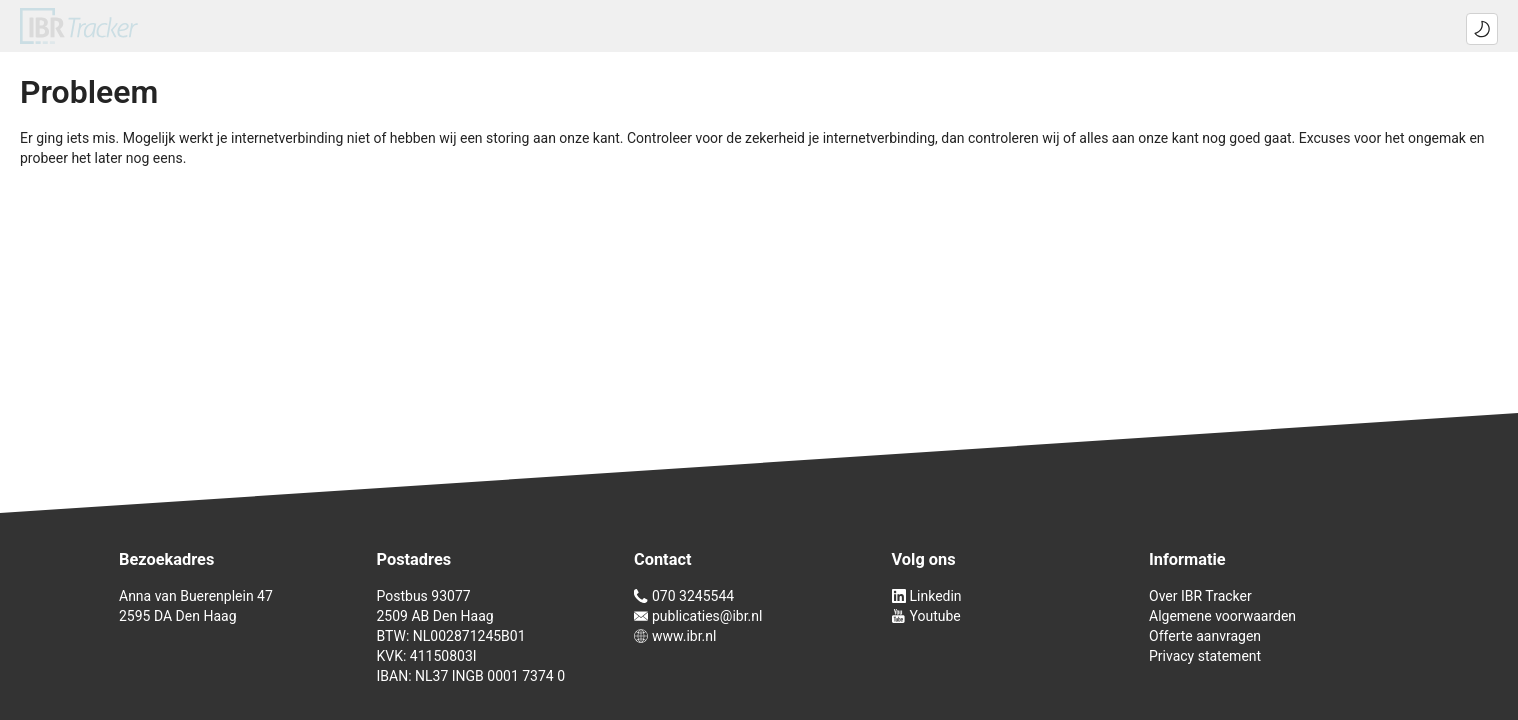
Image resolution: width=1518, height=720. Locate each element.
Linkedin (927, 596)
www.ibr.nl (675, 636)
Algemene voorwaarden (1222, 616)
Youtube (926, 616)
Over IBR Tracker (1200, 596)
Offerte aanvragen (1205, 636)
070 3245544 (684, 596)
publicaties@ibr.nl (698, 616)
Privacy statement (1205, 656)
